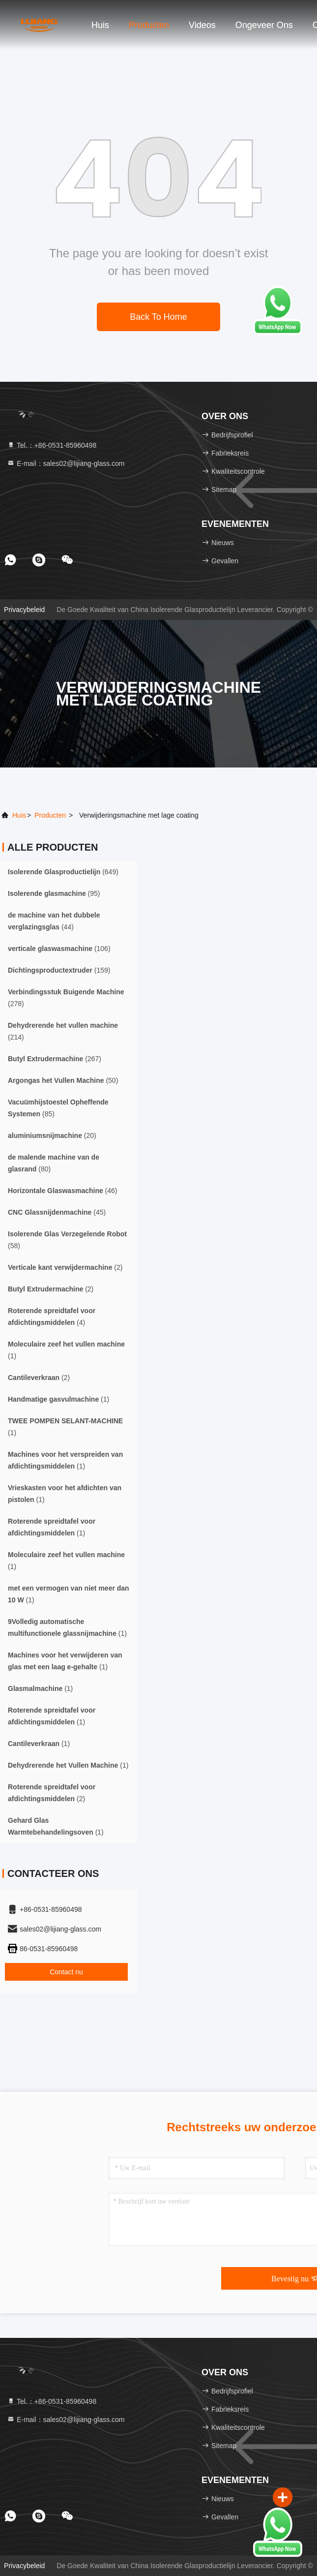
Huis (100, 25)
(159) (59, 970)
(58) (67, 1240)
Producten (149, 25)
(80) (53, 1163)
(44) (54, 921)
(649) (63, 872)
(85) (58, 1108)
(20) (52, 1135)
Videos (202, 25)
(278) (66, 998)
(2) (65, 1267)
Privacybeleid (24, 609)
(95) (54, 893)
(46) (62, 1191)
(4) (51, 1316)
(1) (66, 1350)
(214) (63, 1031)
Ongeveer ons (264, 25)
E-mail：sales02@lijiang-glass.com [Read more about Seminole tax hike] (66, 463)
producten (50, 815)
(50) (63, 1080)
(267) (54, 1059)
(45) (57, 1212)
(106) (59, 948)
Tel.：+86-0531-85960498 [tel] (51, 445)
